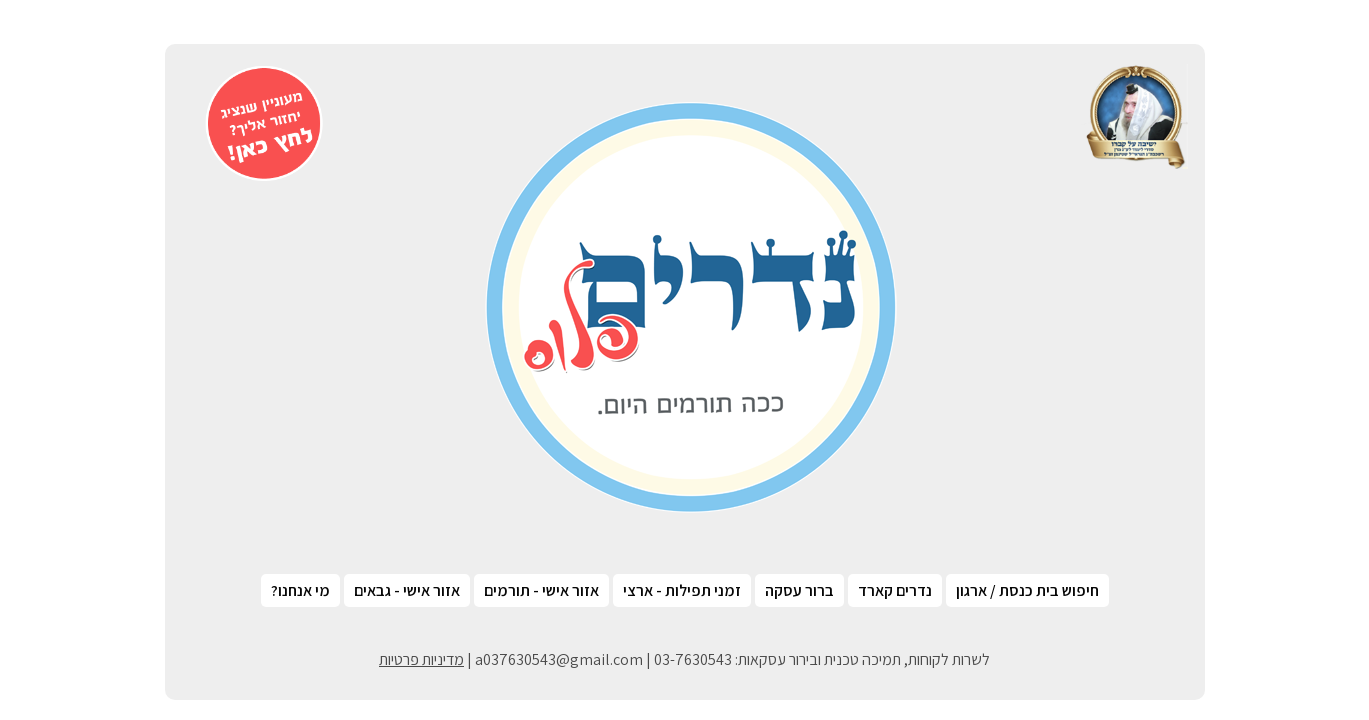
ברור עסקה (799, 590)
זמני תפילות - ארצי (682, 590)
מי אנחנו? (300, 590)
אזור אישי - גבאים (407, 590)
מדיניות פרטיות (421, 659)
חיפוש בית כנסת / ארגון (1027, 590)
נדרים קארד (895, 590)
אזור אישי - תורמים (541, 590)
